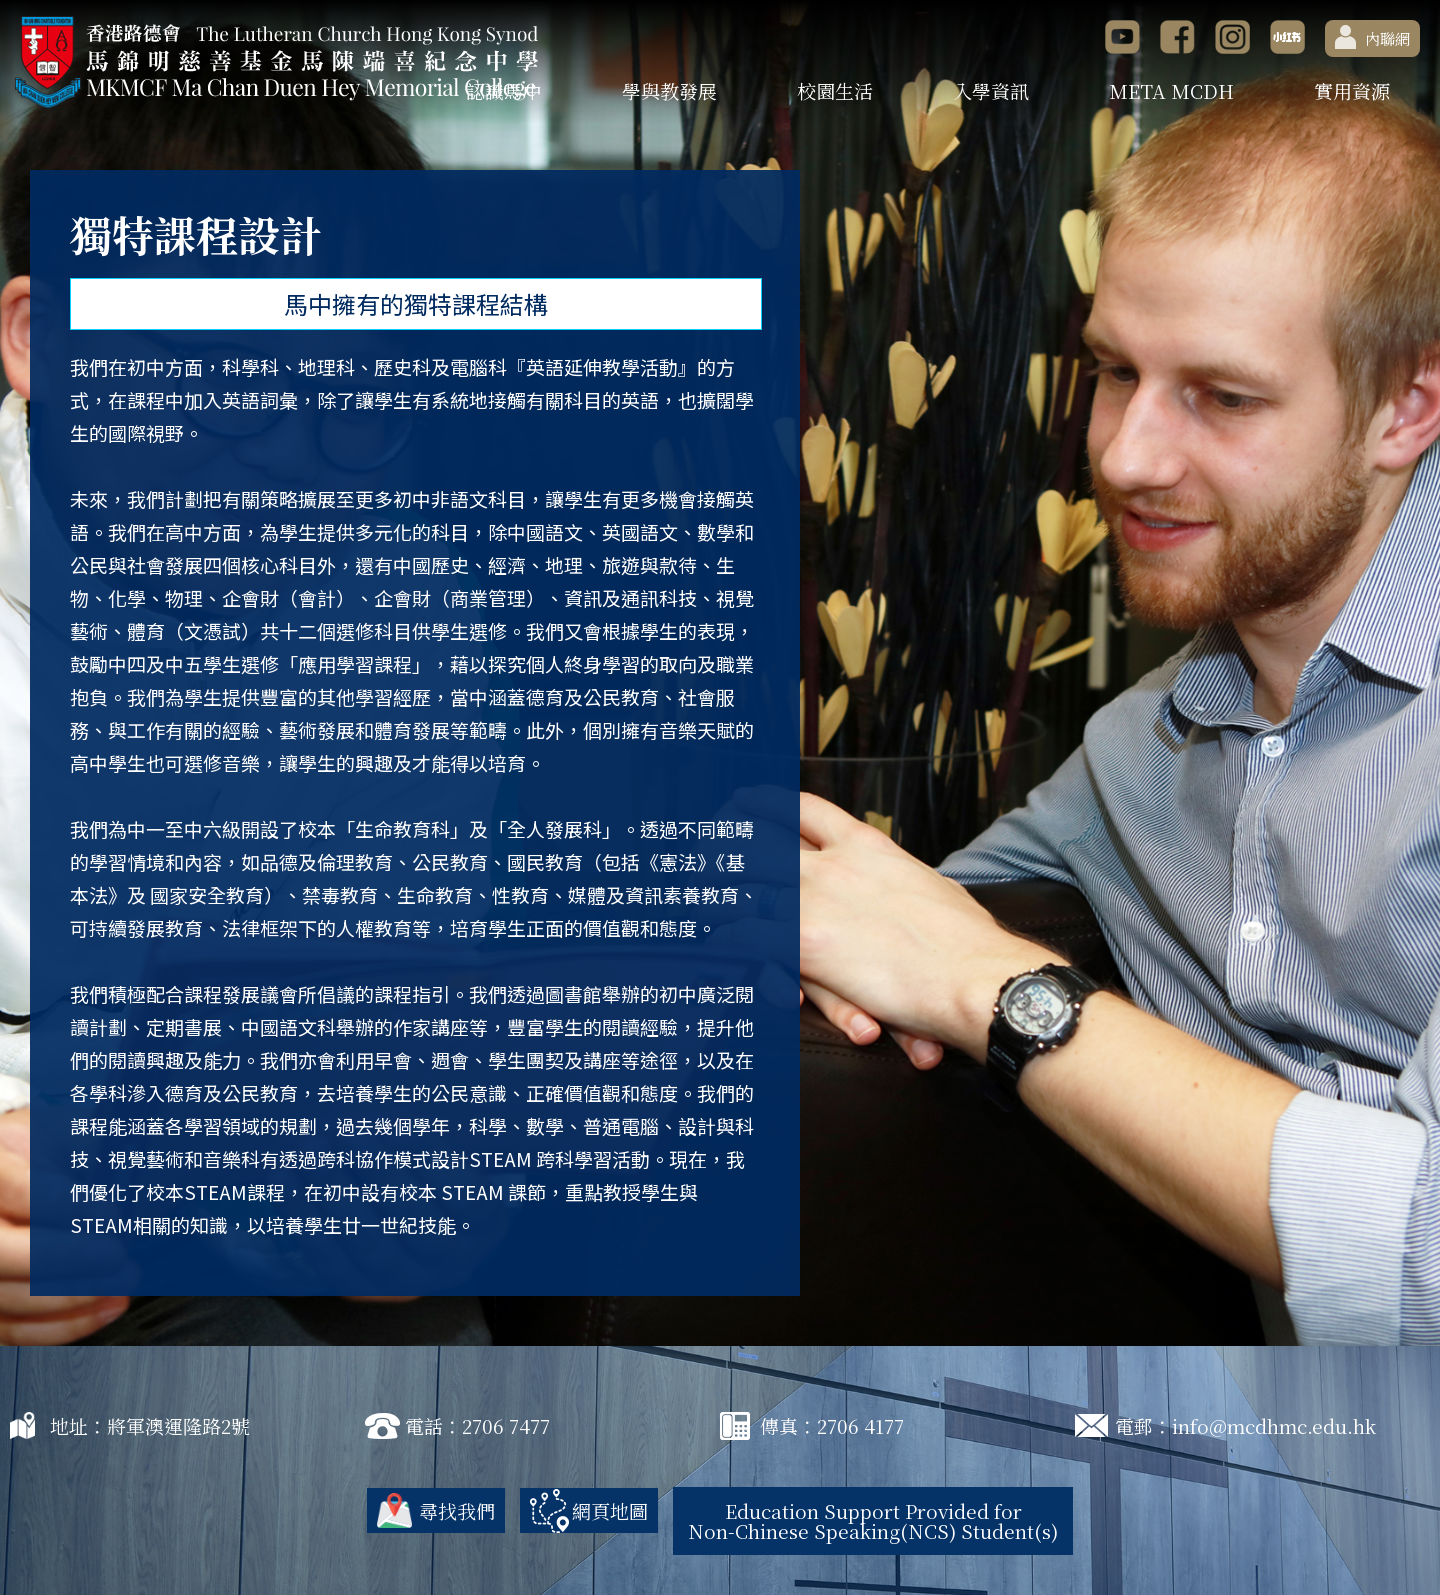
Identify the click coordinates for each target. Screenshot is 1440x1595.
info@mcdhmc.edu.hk (1274, 1425)
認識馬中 (504, 90)
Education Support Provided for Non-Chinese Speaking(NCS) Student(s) (873, 1520)
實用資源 (1352, 90)
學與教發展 (669, 90)
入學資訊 (991, 90)
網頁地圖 (610, 1510)
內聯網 (1372, 37)
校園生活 (835, 90)
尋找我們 (457, 1510)
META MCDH (1171, 90)
